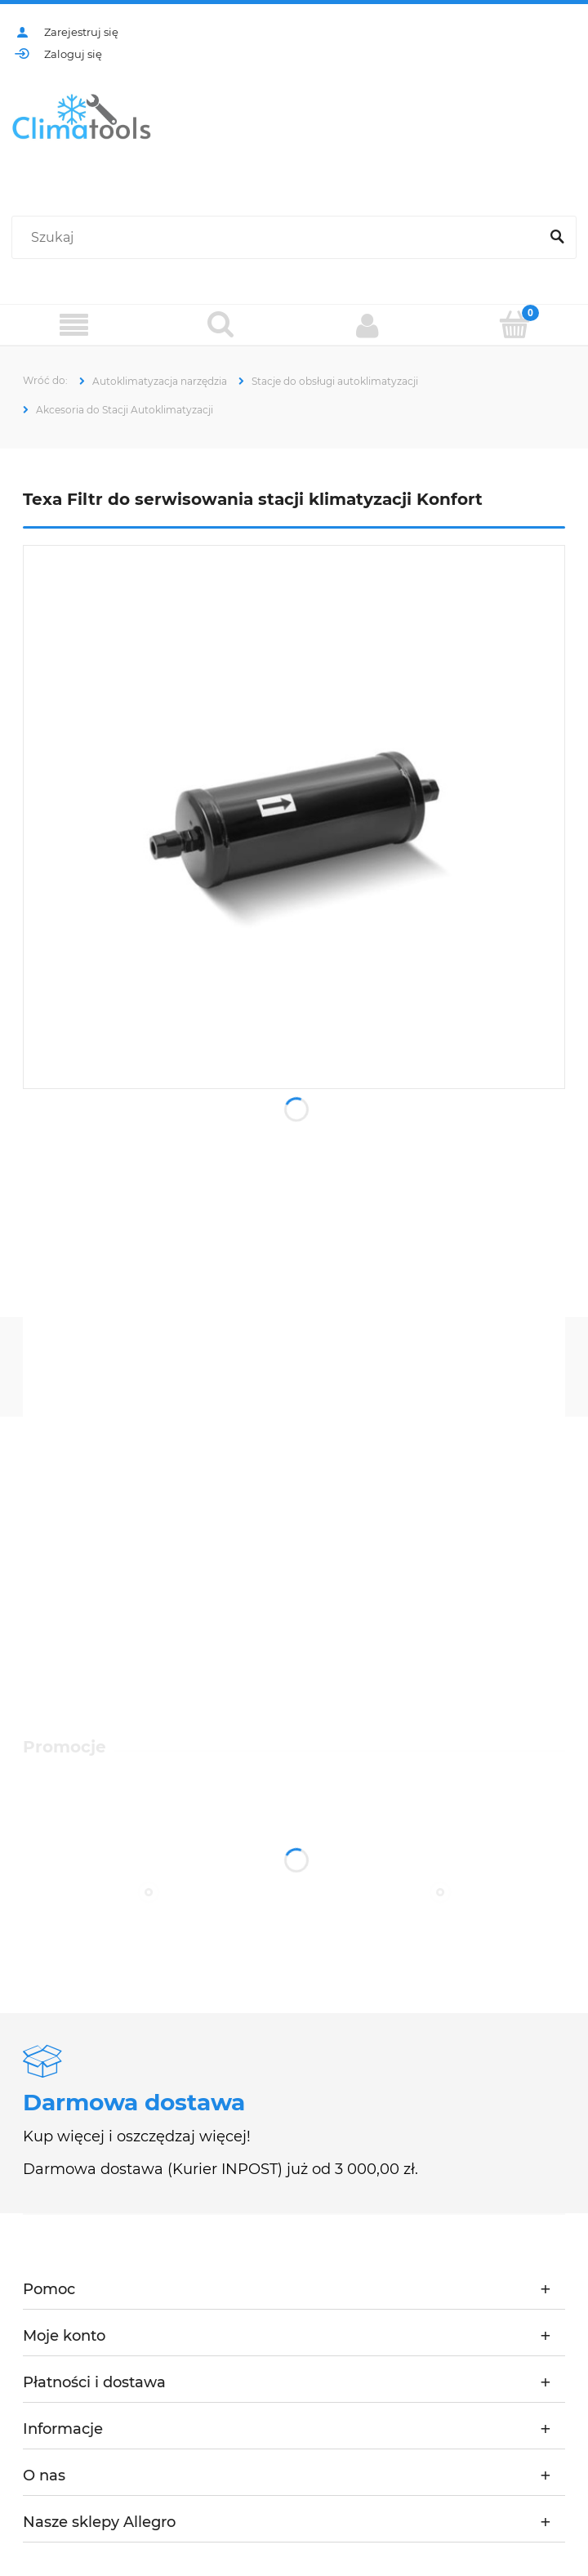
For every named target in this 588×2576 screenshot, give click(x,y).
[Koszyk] (514, 324)
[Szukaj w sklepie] (279, 237)
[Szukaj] (557, 238)
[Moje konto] (367, 325)
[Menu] (73, 325)
